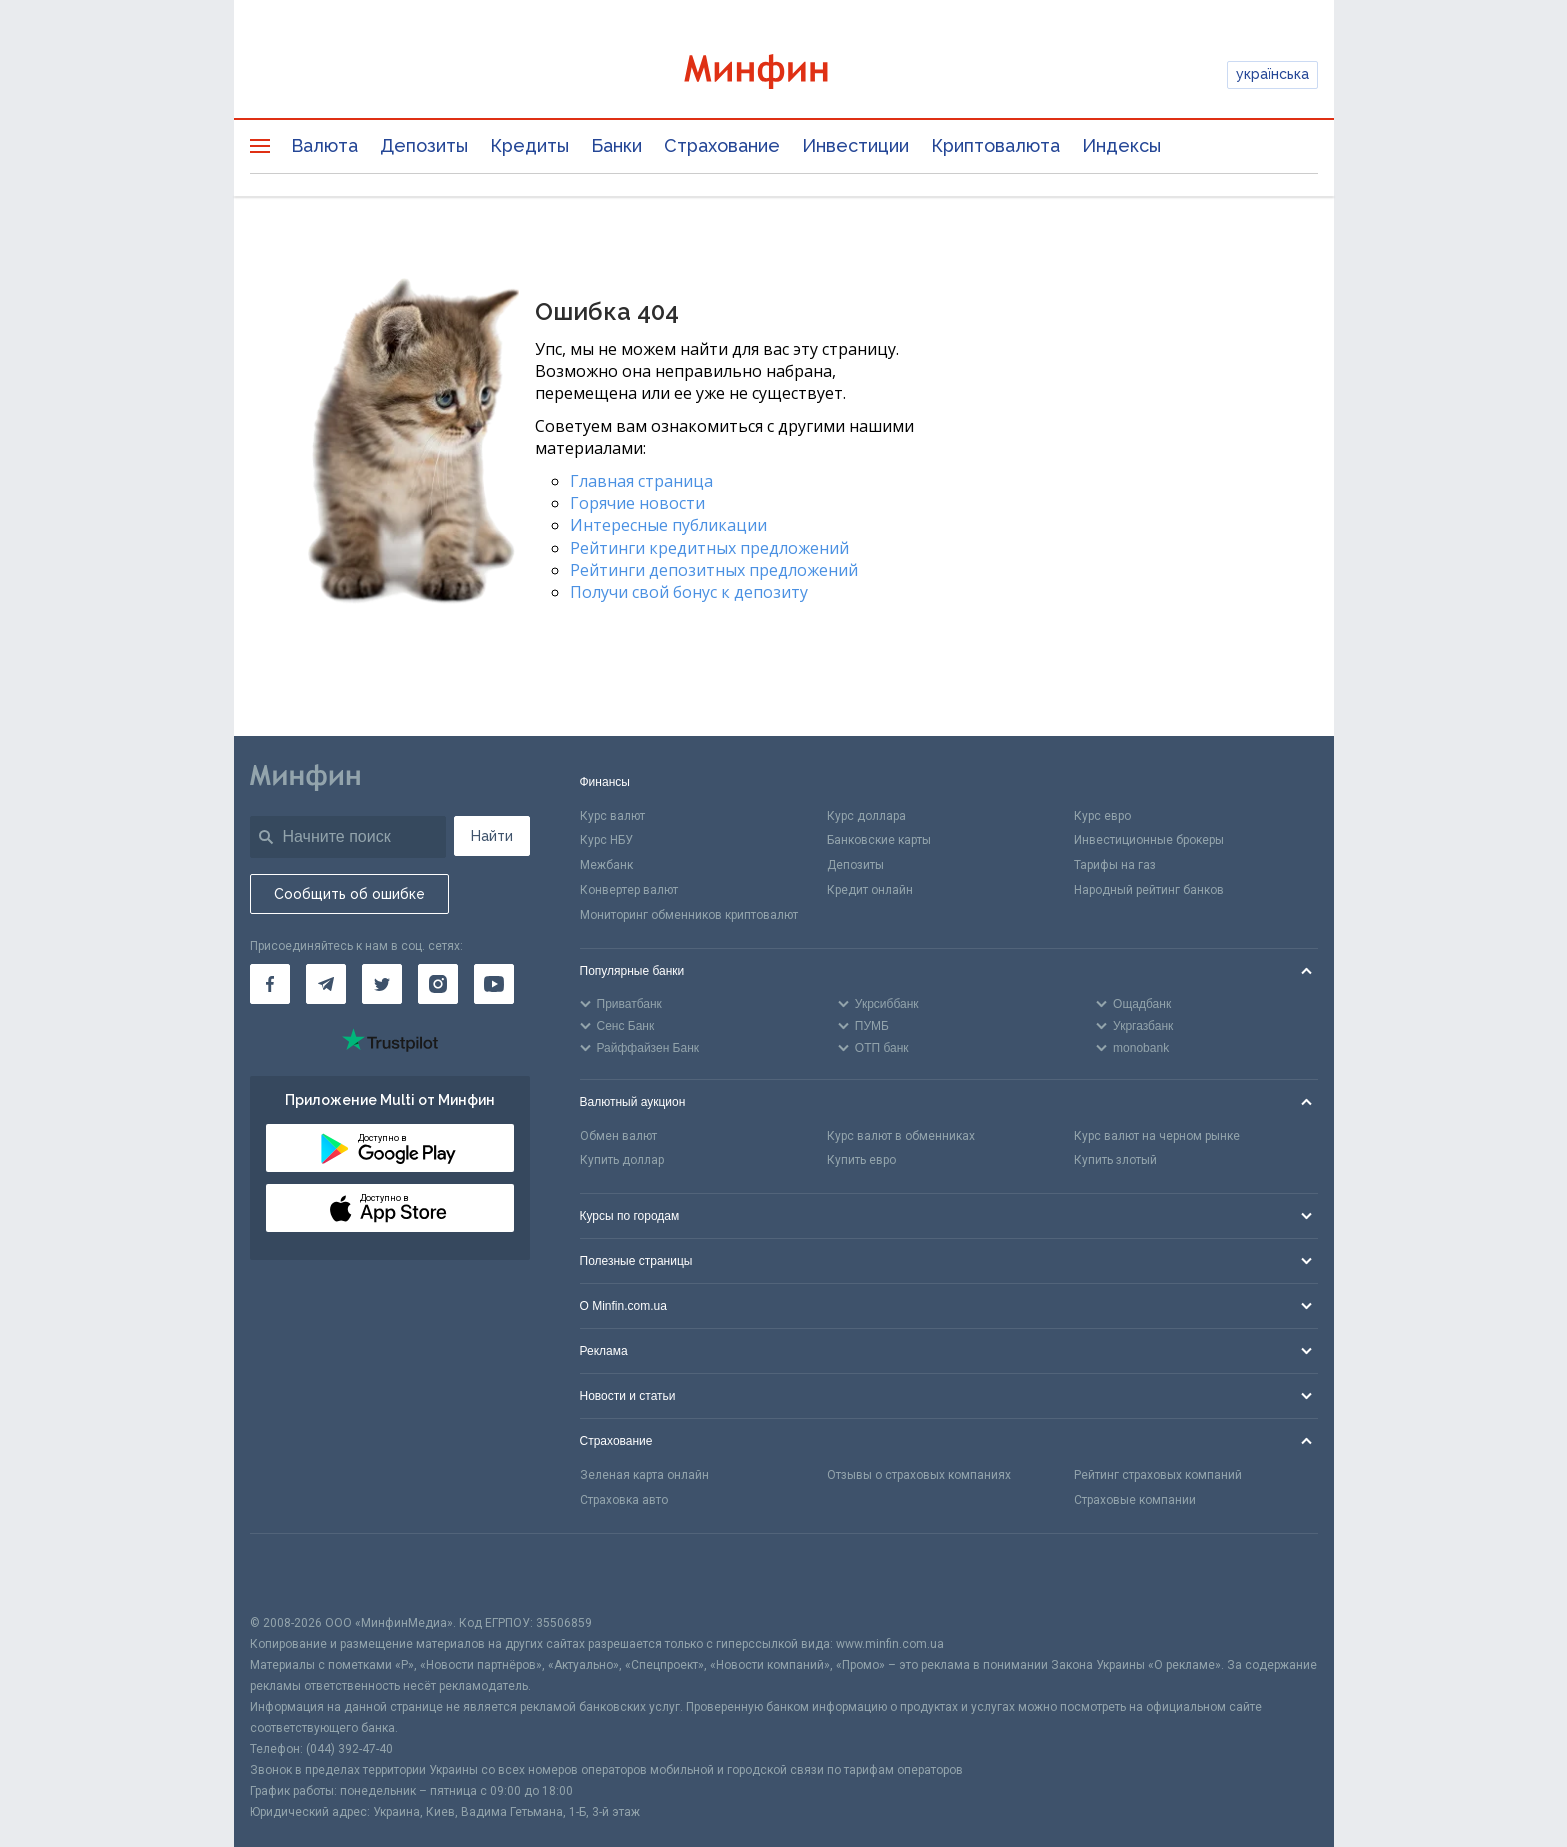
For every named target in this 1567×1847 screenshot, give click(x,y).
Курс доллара (866, 816)
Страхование (722, 145)
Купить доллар (622, 1160)
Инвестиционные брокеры (1149, 840)
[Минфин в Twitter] (382, 984)
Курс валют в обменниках (901, 1136)
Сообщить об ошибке (349, 894)
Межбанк (606, 865)
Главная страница (641, 481)
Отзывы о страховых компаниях (919, 1475)
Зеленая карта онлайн (644, 1475)
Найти (492, 836)
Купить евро (861, 1160)
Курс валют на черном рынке (1157, 1136)
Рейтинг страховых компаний (1158, 1475)
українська (1272, 74)
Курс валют (612, 816)
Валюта (324, 145)
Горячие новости (637, 503)
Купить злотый (1115, 1160)
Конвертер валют (629, 890)
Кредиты (529, 145)
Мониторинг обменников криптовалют (689, 915)
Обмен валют (618, 1136)
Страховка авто (624, 1500)
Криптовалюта (995, 145)
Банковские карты (879, 840)
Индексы (1121, 145)
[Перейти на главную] (784, 74)
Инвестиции (855, 145)
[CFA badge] (294, 1573)
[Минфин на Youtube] (494, 984)
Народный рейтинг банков (1149, 890)
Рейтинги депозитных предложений (714, 570)
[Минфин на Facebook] (270, 984)
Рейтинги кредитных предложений (709, 548)
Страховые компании (1135, 1500)
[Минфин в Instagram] (438, 984)
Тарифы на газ (1115, 865)
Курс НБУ (606, 840)
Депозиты (424, 145)
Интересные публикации (668, 525)
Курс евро (1102, 816)
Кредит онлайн (870, 890)
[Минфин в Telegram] (326, 984)
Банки (616, 145)
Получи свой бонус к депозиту (689, 592)
